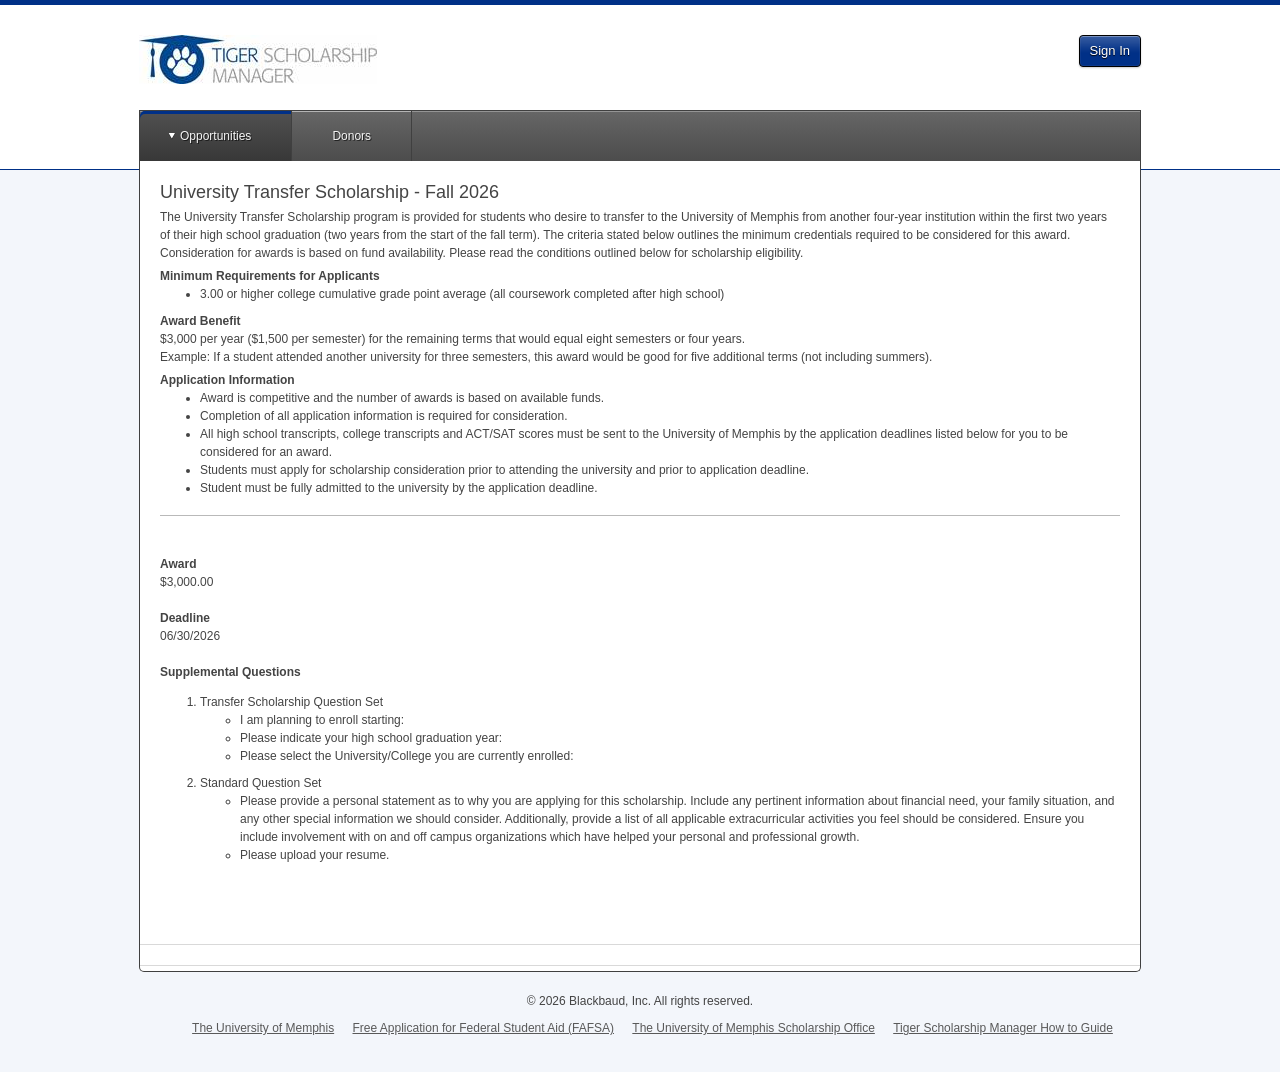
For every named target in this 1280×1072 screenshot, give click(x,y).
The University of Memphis (263, 1028)
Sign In (1110, 50)
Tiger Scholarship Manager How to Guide (1003, 1028)
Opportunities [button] (215, 136)
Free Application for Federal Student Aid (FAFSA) (483, 1028)
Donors (351, 136)
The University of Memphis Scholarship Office (753, 1028)
